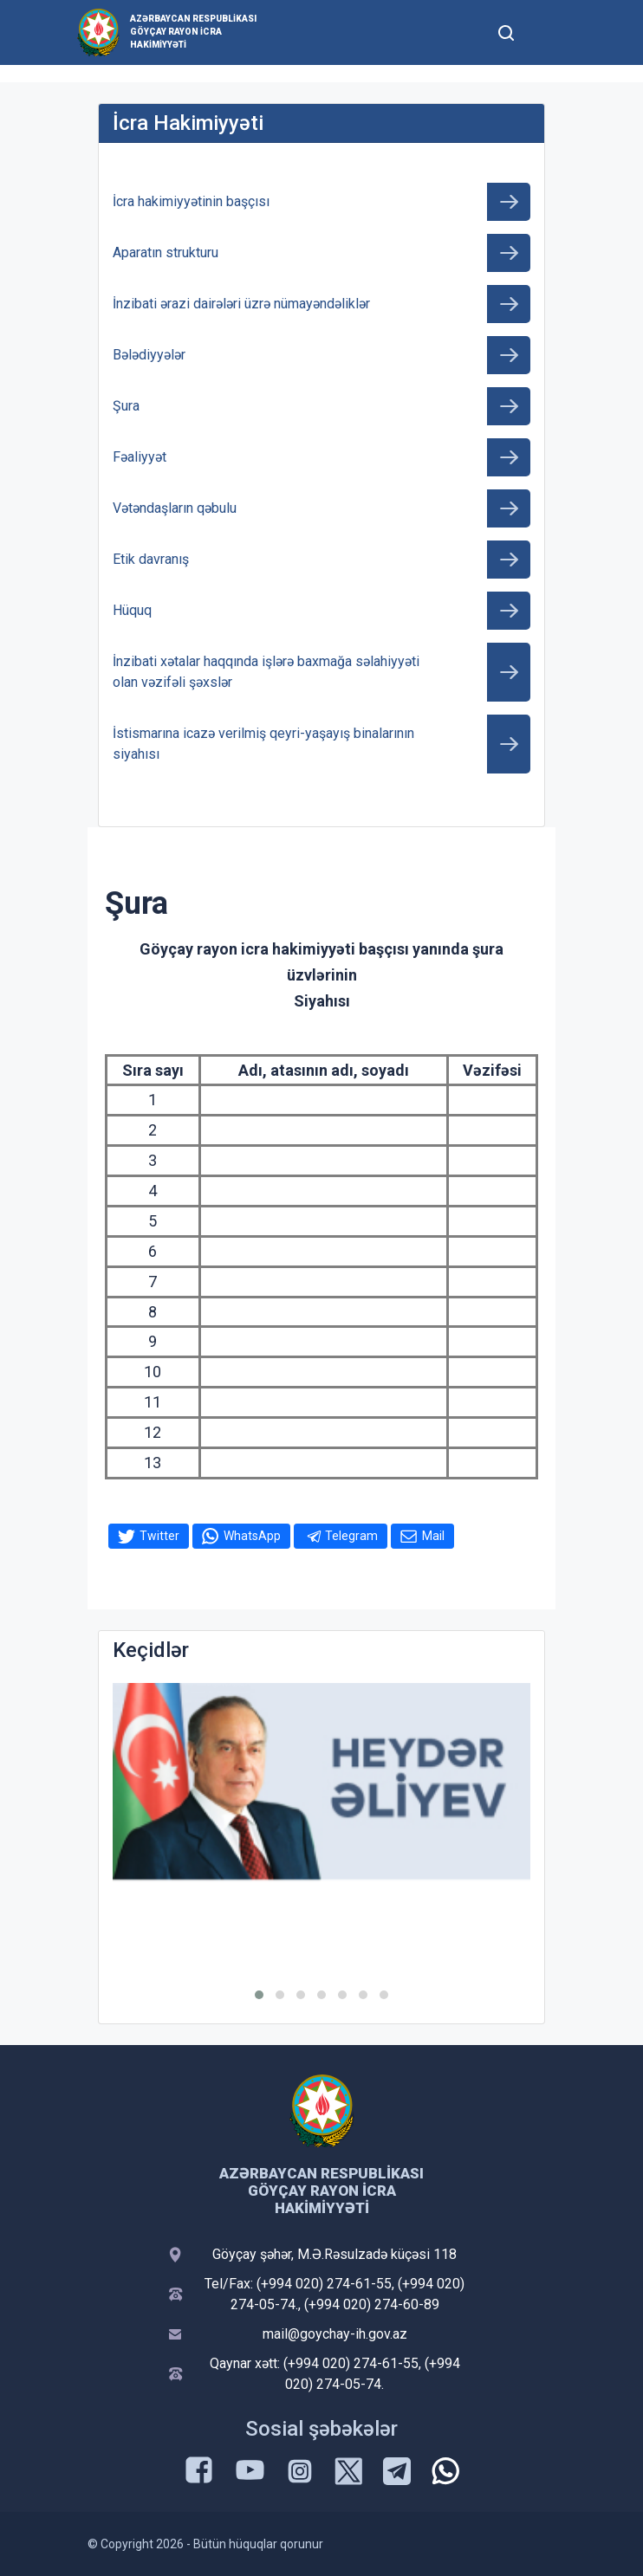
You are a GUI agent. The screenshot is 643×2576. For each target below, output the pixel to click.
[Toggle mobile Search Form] (506, 30)
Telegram (351, 1536)
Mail (433, 1536)
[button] (259, 1994)
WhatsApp (252, 1536)
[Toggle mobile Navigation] (548, 32)
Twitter (159, 1536)
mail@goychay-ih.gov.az (335, 2334)
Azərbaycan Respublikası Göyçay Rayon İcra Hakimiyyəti (193, 31)
